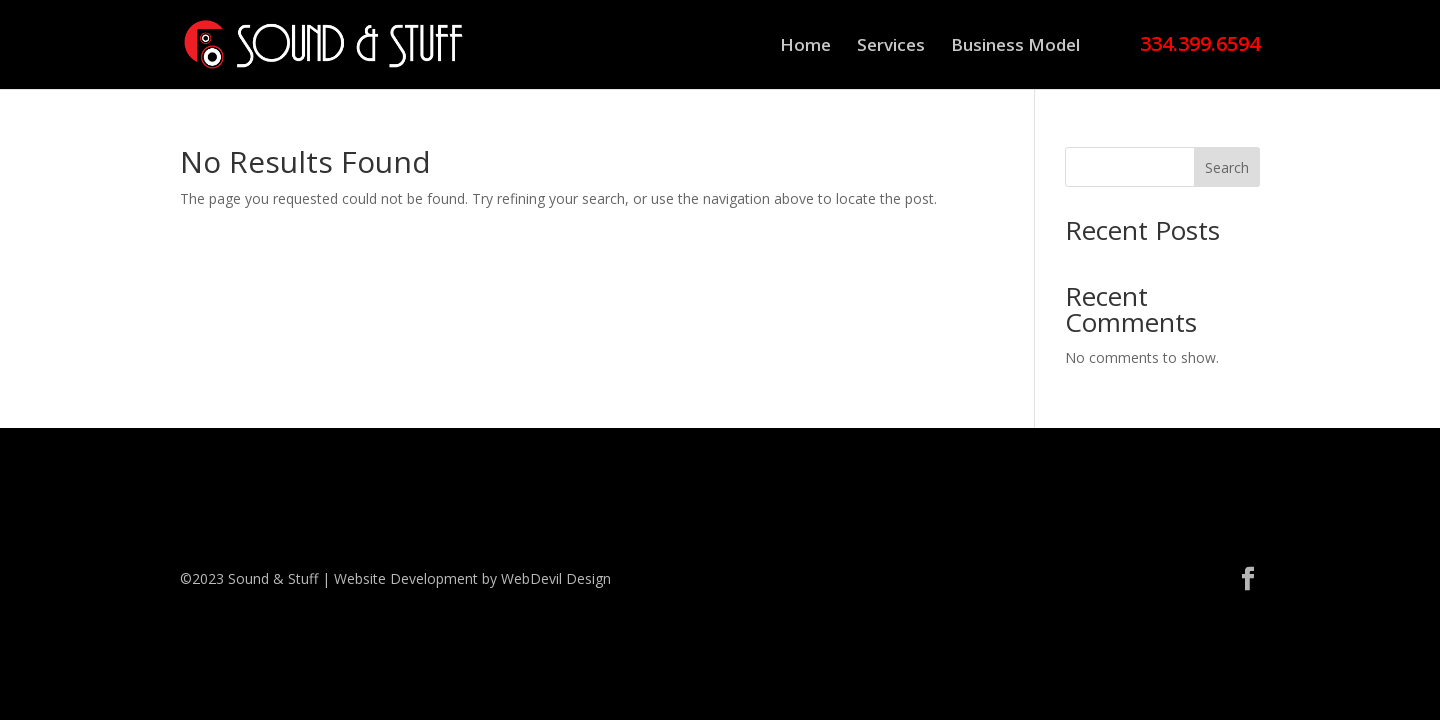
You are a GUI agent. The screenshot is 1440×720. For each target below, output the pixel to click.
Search (1227, 167)
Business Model (1015, 47)
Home (805, 47)
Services (891, 47)
